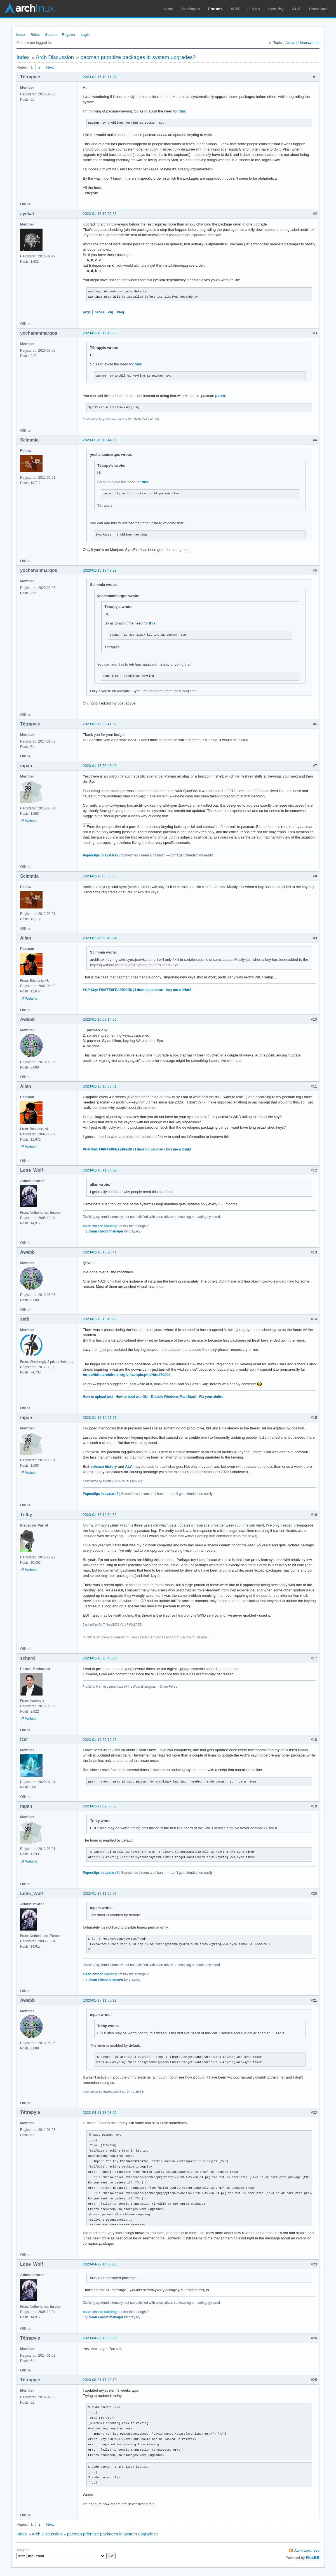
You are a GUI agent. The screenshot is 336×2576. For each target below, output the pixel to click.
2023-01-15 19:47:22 (100, 570)
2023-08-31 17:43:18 (100, 2380)
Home (168, 9)
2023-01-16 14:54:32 (100, 1515)
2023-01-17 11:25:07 (100, 1893)
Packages (191, 9)
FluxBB (312, 2557)
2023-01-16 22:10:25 (100, 1739)
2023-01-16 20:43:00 (100, 1658)
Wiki (235, 9)
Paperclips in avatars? (100, 855)
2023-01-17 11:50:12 (100, 2000)
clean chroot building (100, 1226)
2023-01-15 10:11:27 (100, 77)
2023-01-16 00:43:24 (100, 938)
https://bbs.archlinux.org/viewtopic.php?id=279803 (126, 1375)
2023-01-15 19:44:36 (100, 440)
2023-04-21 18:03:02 (100, 2112)
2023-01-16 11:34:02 (100, 1170)
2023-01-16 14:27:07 (100, 1417)
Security (276, 9)
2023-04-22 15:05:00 (100, 2338)
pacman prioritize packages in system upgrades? (138, 57)
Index (20, 34)
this (181, 111)
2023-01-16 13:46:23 (100, 1319)
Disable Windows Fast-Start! (173, 1397)
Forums (215, 9)
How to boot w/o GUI (132, 1397)
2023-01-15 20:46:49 (100, 766)
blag (120, 312)
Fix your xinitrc (211, 1397)
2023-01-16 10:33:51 (100, 1086)
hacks (99, 312)
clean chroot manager (105, 1231)
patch (220, 396)
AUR (296, 9)
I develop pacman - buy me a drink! (163, 990)
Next (50, 67)
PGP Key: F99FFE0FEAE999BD (107, 990)
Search (51, 34)
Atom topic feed (306, 2550)
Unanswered (308, 43)
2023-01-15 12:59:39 (100, 214)
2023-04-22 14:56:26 (100, 2264)
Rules (35, 34)
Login (85, 34)
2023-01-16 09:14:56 (100, 1019)
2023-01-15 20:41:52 (100, 724)
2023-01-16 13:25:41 (100, 1252)
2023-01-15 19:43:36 (100, 333)
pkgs (87, 312)
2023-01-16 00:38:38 (100, 876)
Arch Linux (30, 8)
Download (318, 9)
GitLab (253, 9)
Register (68, 34)
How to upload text (98, 1397)
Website (31, 821)
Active (290, 43)
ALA (129, 1466)
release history (104, 1466)
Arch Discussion (55, 57)
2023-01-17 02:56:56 (100, 1806)
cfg (110, 312)
